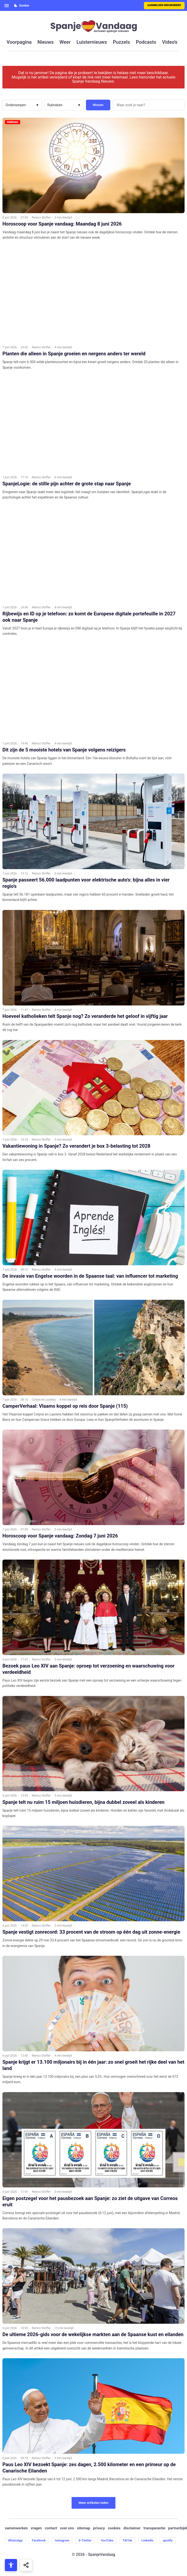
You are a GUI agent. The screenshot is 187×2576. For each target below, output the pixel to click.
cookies (114, 2528)
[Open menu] (6, 5)
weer (65, 42)
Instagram (62, 2540)
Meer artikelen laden (94, 2503)
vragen (36, 2528)
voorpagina (19, 42)
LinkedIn (147, 2540)
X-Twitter (85, 2540)
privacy (99, 2528)
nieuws (45, 42)
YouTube (107, 2540)
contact (51, 2528)
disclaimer (131, 2528)
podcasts (146, 42)
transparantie (154, 2528)
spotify (167, 2540)
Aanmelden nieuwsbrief (164, 5)
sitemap (83, 2528)
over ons (67, 2528)
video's (169, 42)
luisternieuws (91, 42)
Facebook (39, 2540)
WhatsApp (15, 2540)
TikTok (127, 2540)
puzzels (121, 42)
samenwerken (16, 2528)
